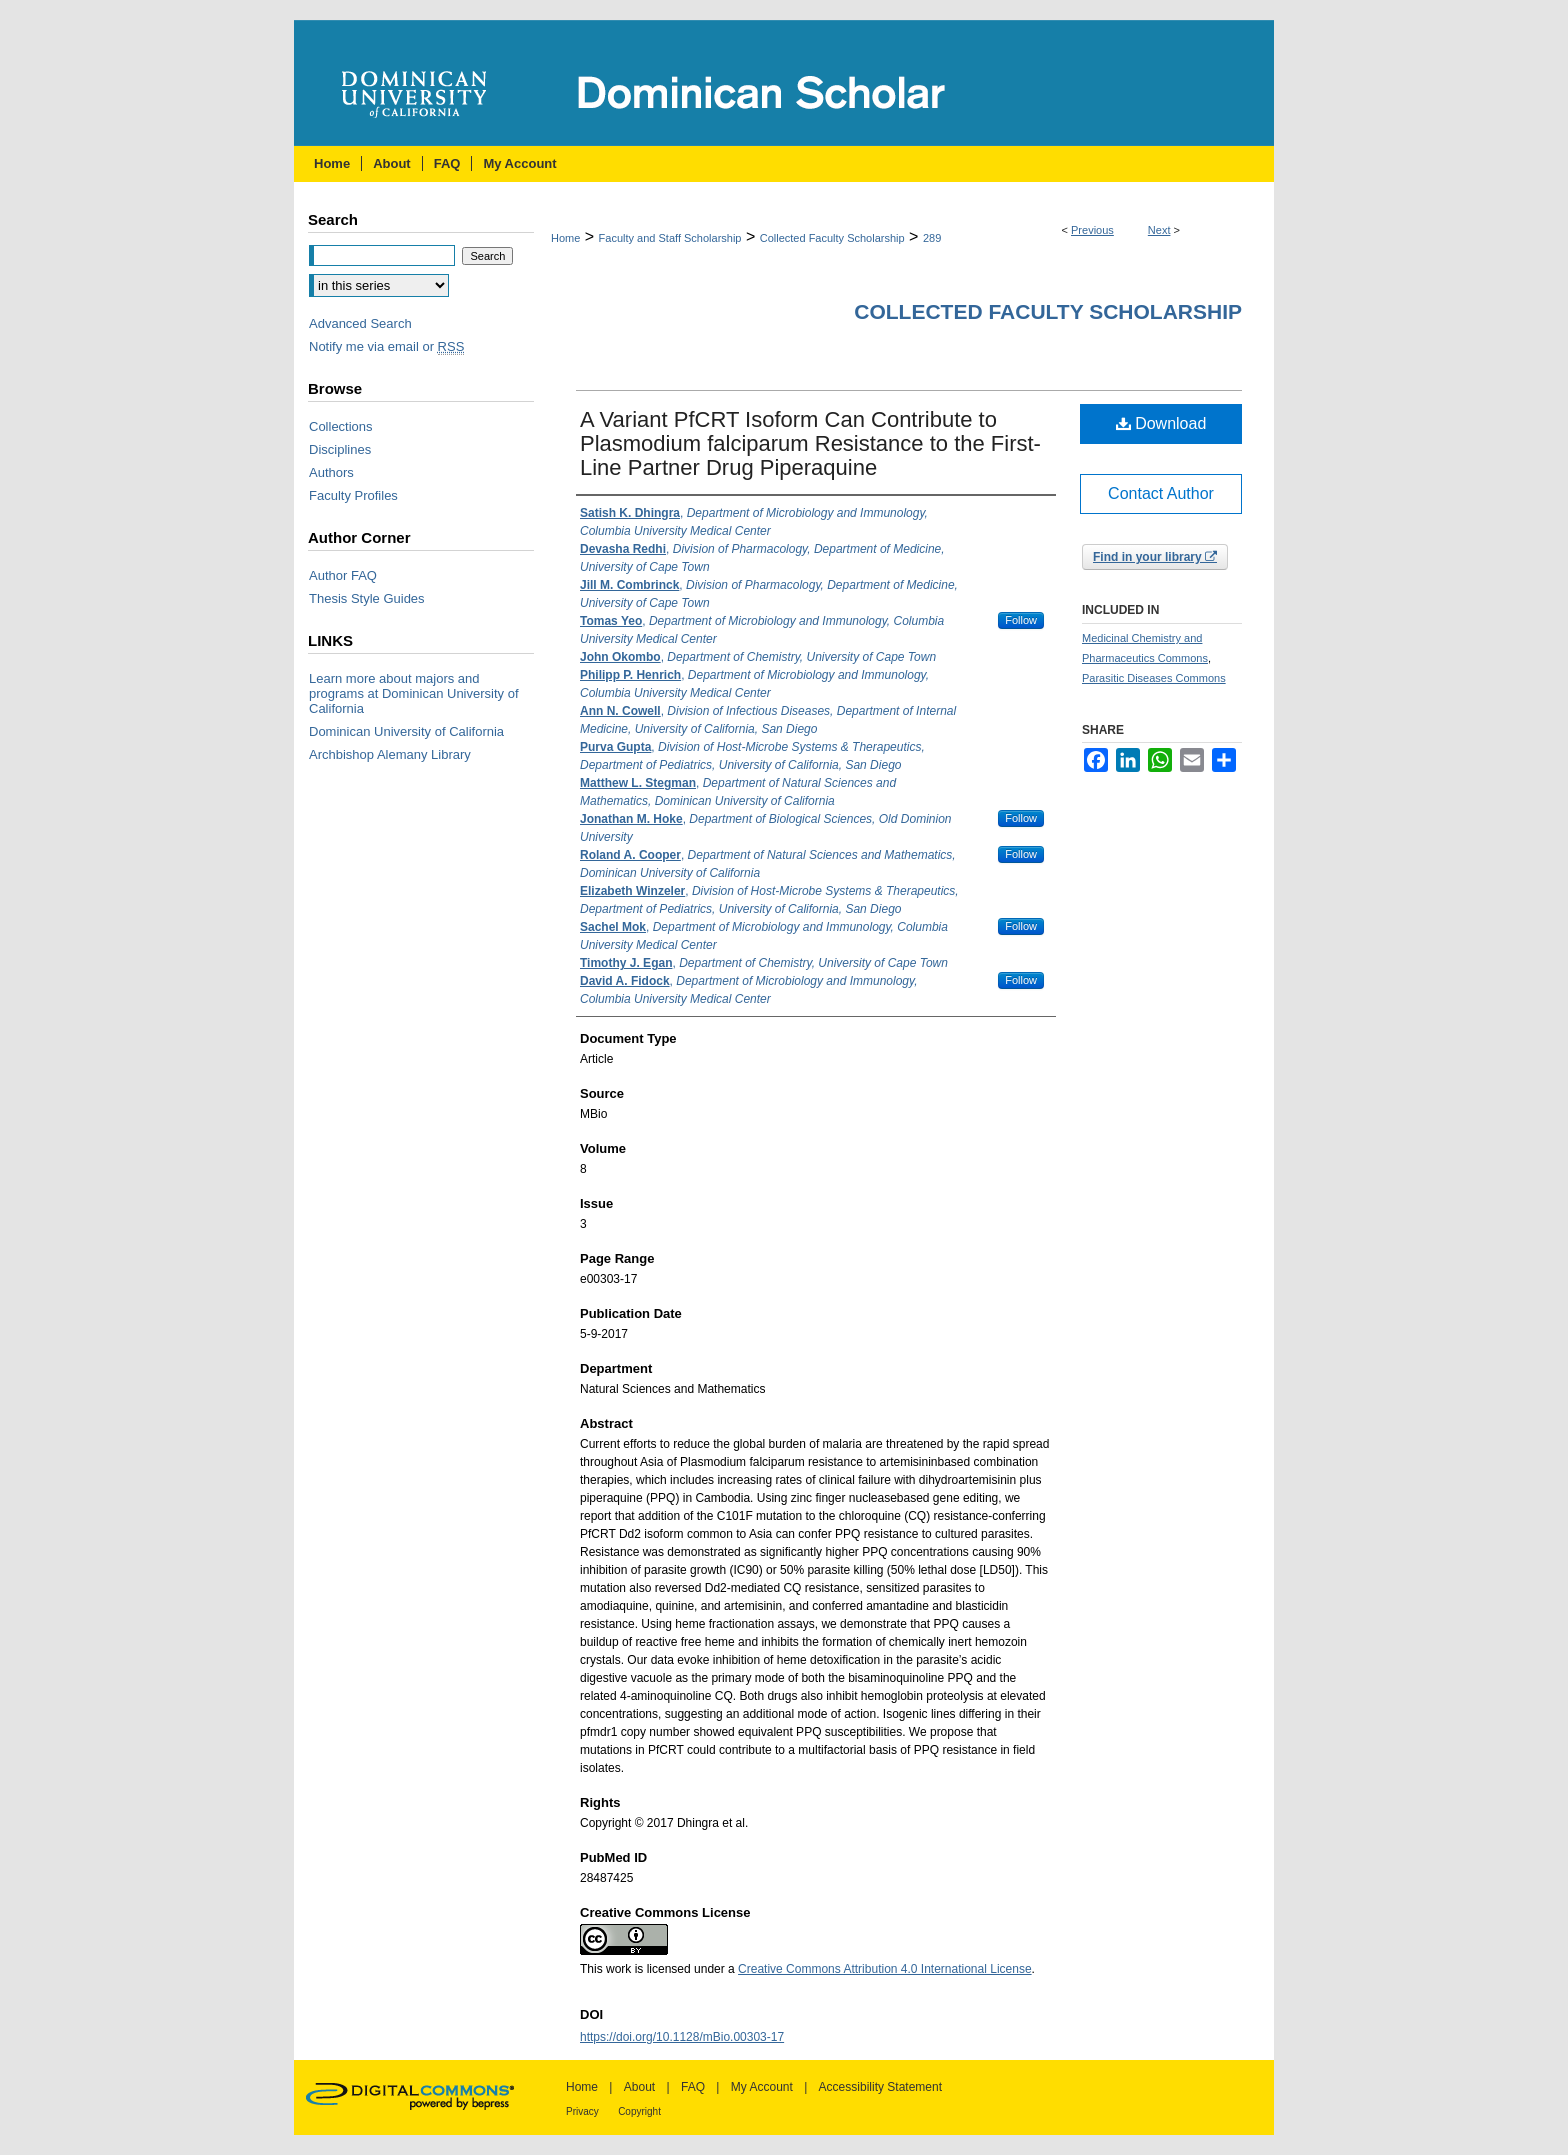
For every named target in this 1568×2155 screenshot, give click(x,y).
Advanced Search (360, 323)
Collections (341, 426)
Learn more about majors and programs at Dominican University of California (414, 693)
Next (1159, 230)
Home (565, 238)
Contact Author (1161, 493)
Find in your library (1155, 557)
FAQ (693, 2087)
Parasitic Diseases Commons (1154, 678)
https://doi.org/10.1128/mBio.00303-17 (682, 2037)
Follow (1021, 620)
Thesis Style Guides (367, 598)
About (639, 2087)
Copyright (639, 2111)
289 (932, 238)
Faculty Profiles (353, 495)
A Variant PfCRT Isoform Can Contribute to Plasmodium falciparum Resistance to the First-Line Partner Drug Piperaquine (810, 443)
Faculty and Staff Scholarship (670, 238)
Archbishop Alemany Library (390, 754)
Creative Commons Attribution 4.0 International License (885, 1969)
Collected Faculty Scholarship (832, 238)
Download (1161, 423)
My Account (762, 2087)
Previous (1092, 230)
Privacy (582, 2111)
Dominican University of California (406, 731)
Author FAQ (343, 575)
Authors (331, 472)
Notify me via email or (386, 346)
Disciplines (340, 449)
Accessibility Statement (880, 2087)
